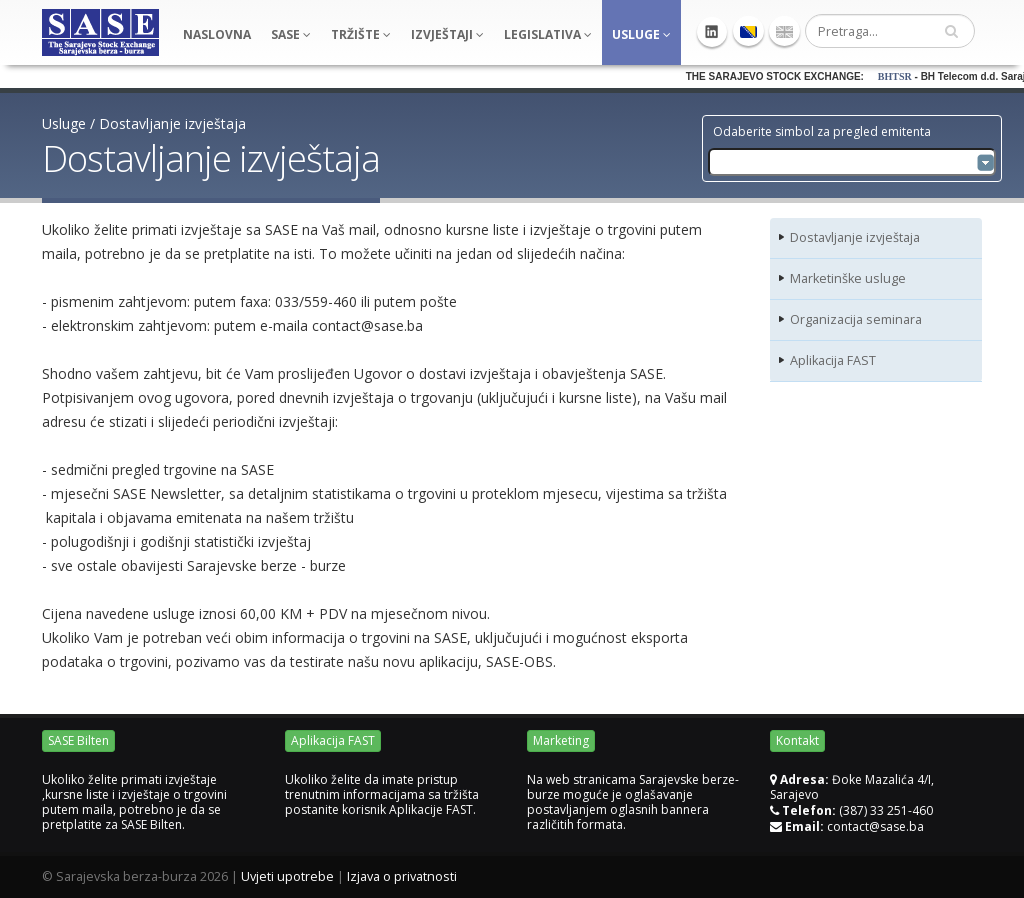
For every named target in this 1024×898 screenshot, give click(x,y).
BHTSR (912, 76)
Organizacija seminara (856, 319)
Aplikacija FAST (833, 360)
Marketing (561, 740)
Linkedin (712, 32)
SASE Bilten (78, 740)
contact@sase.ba (875, 826)
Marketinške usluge (848, 278)
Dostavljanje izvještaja (172, 123)
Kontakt (797, 740)
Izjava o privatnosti (402, 876)
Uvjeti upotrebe (287, 876)
